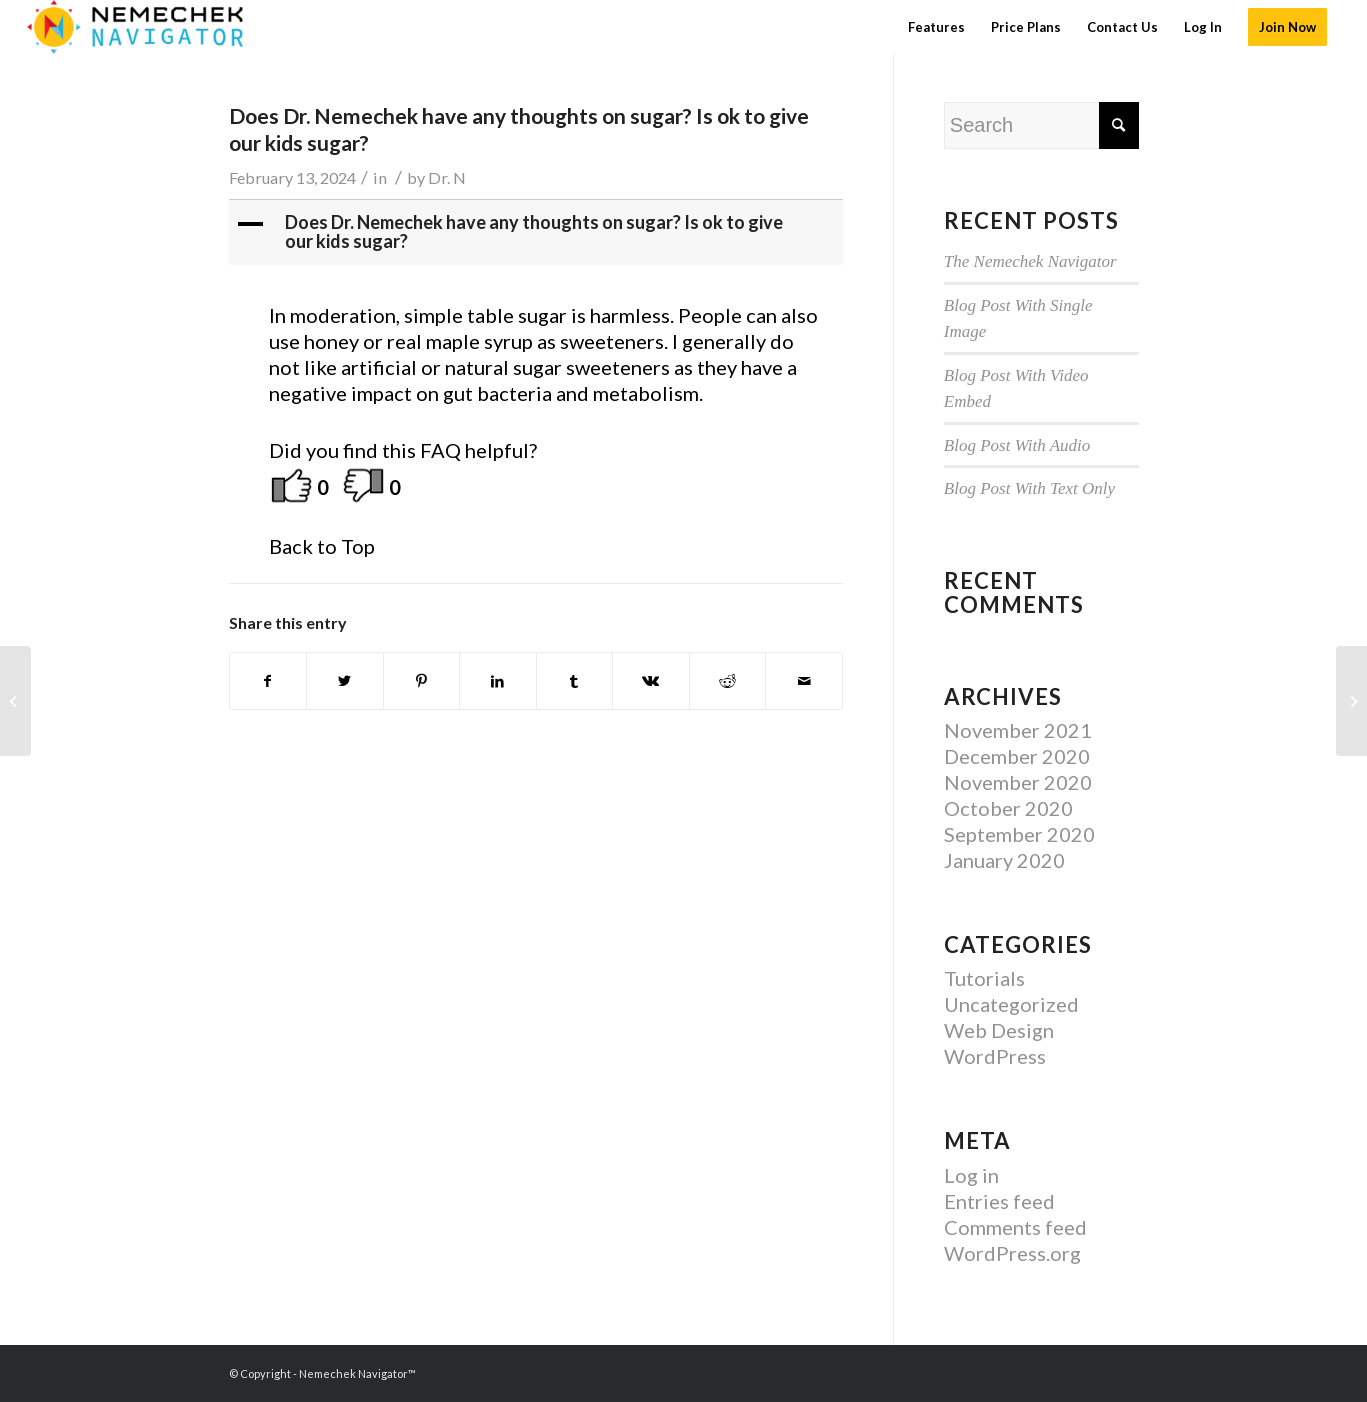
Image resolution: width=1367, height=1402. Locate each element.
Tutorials (984, 978)
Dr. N (447, 177)
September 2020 (1019, 834)
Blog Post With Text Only (1029, 488)
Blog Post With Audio (1017, 445)
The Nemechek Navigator (1030, 261)
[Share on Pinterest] (422, 681)
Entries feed (999, 1201)
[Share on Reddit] (728, 681)
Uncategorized (1011, 1004)
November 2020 (1018, 782)
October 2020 (1008, 808)
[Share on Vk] (651, 681)
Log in (971, 1175)
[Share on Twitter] (345, 681)
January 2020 (1004, 860)
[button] (538, 233)
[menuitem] (936, 27)
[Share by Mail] (804, 681)
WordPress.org (1012, 1253)
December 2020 (1017, 756)
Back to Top (322, 546)
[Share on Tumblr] (575, 681)
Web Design (999, 1030)
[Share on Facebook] (268, 681)
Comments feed (1015, 1227)
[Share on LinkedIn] (498, 681)
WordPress (995, 1056)
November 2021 (1018, 730)
